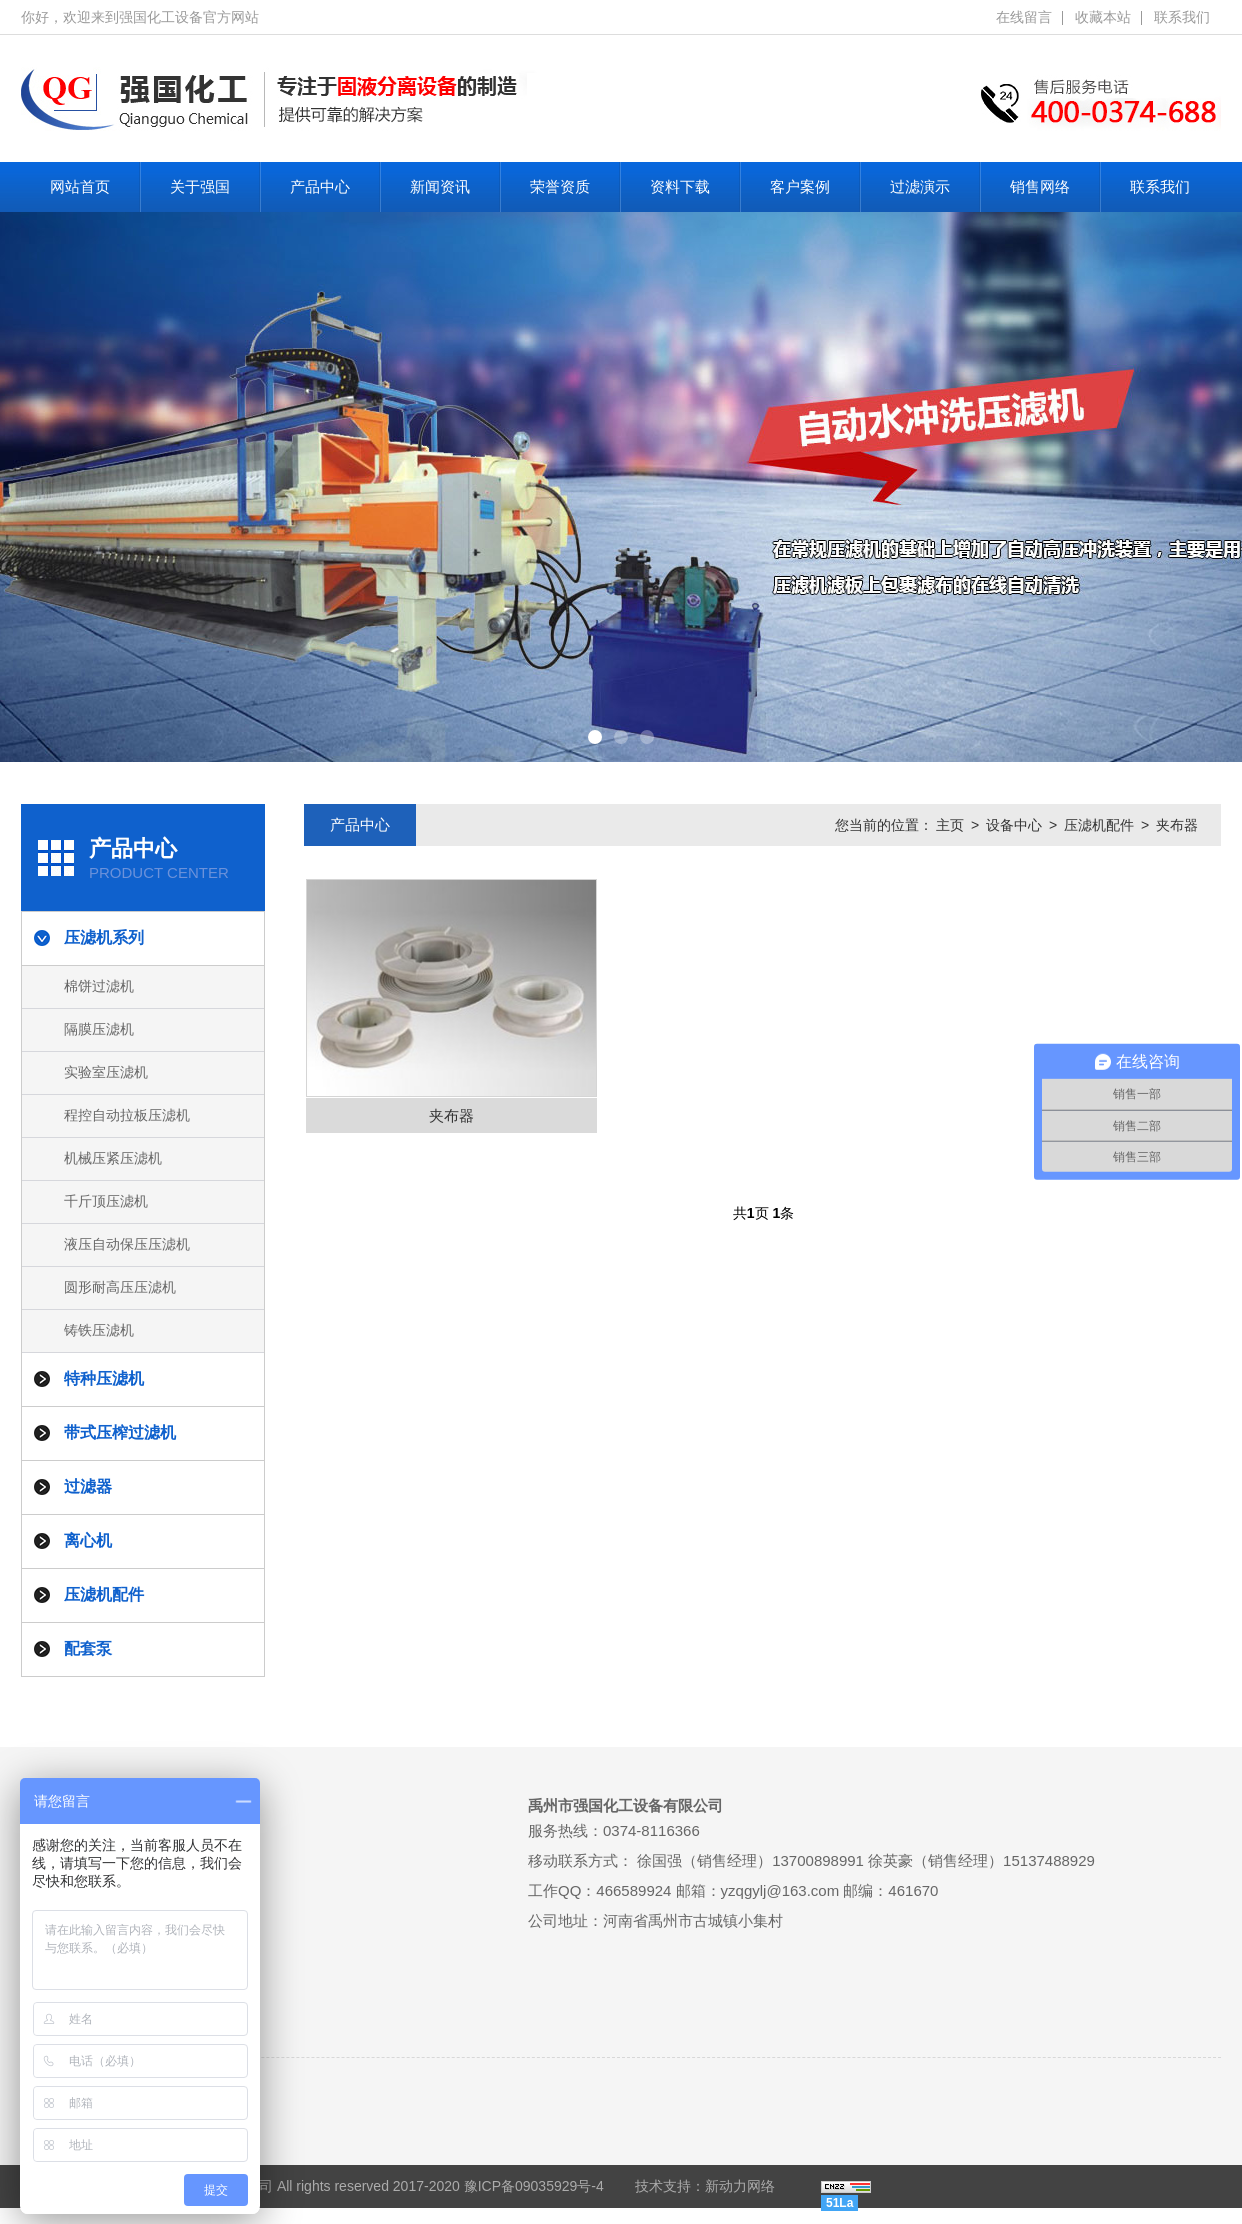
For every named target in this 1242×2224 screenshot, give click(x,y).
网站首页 (80, 186)
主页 (950, 825)
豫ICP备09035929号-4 (534, 2186)
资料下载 (680, 186)
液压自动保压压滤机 (127, 1244)
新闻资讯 (440, 186)
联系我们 (1182, 17)
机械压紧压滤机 (113, 1158)
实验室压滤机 (106, 1072)
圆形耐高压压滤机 (120, 1287)
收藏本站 (1103, 17)
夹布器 (1177, 825)
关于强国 (200, 186)
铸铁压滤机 (99, 1330)
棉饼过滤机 (99, 986)
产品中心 (320, 186)
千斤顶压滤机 (106, 1201)
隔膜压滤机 (99, 1029)
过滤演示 (920, 186)
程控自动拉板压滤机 (127, 1115)
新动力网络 (740, 2186)
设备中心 (1014, 825)
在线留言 (1024, 17)
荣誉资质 (560, 186)
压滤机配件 (1099, 825)
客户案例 (800, 186)
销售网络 (1040, 186)
